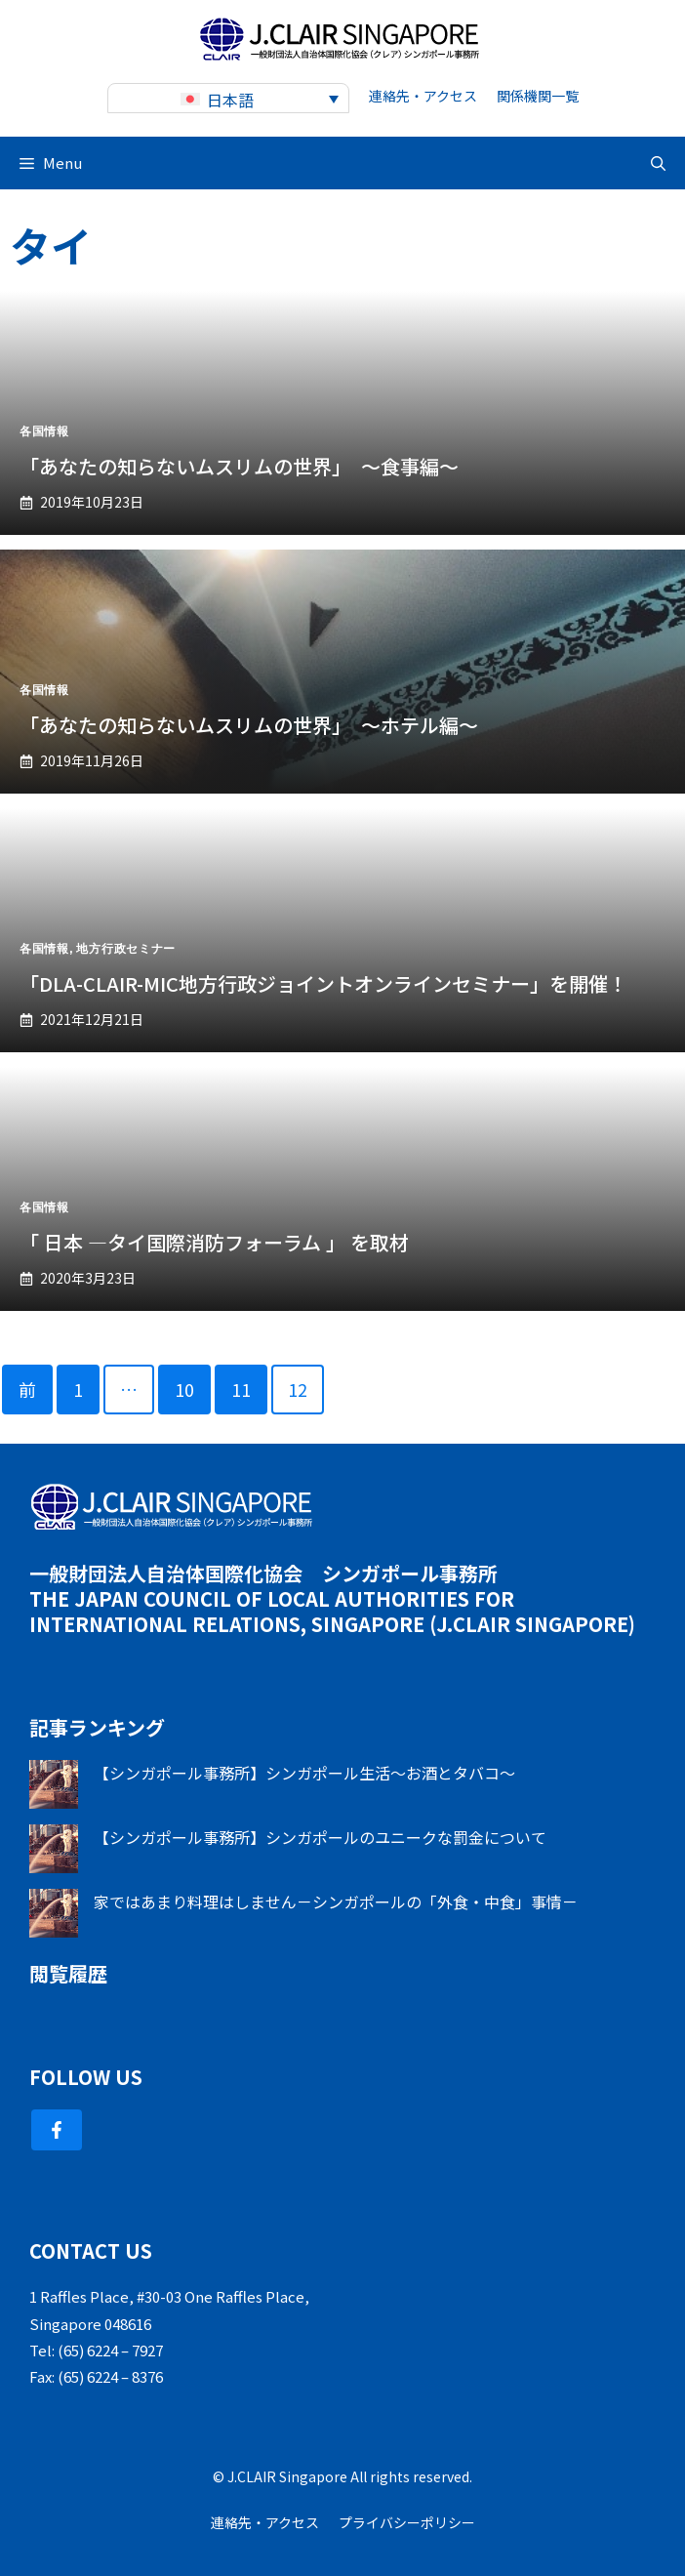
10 (184, 1389)
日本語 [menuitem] (230, 99)
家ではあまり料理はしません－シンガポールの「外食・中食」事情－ (336, 1901)
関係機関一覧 (538, 95)
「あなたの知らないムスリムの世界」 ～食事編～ (239, 466)
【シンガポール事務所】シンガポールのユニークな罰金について (320, 1837)
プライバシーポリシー (407, 2522)
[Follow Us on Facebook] (56, 2129)
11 (241, 1389)
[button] (658, 163)
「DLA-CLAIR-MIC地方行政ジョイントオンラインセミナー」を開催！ (323, 983)
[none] (228, 98)
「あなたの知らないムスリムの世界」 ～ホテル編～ (249, 725)
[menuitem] (228, 98)
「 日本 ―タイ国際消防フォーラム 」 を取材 (214, 1242)
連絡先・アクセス (423, 95)
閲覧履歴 (68, 1973)
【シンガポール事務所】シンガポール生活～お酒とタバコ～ (304, 1772)
